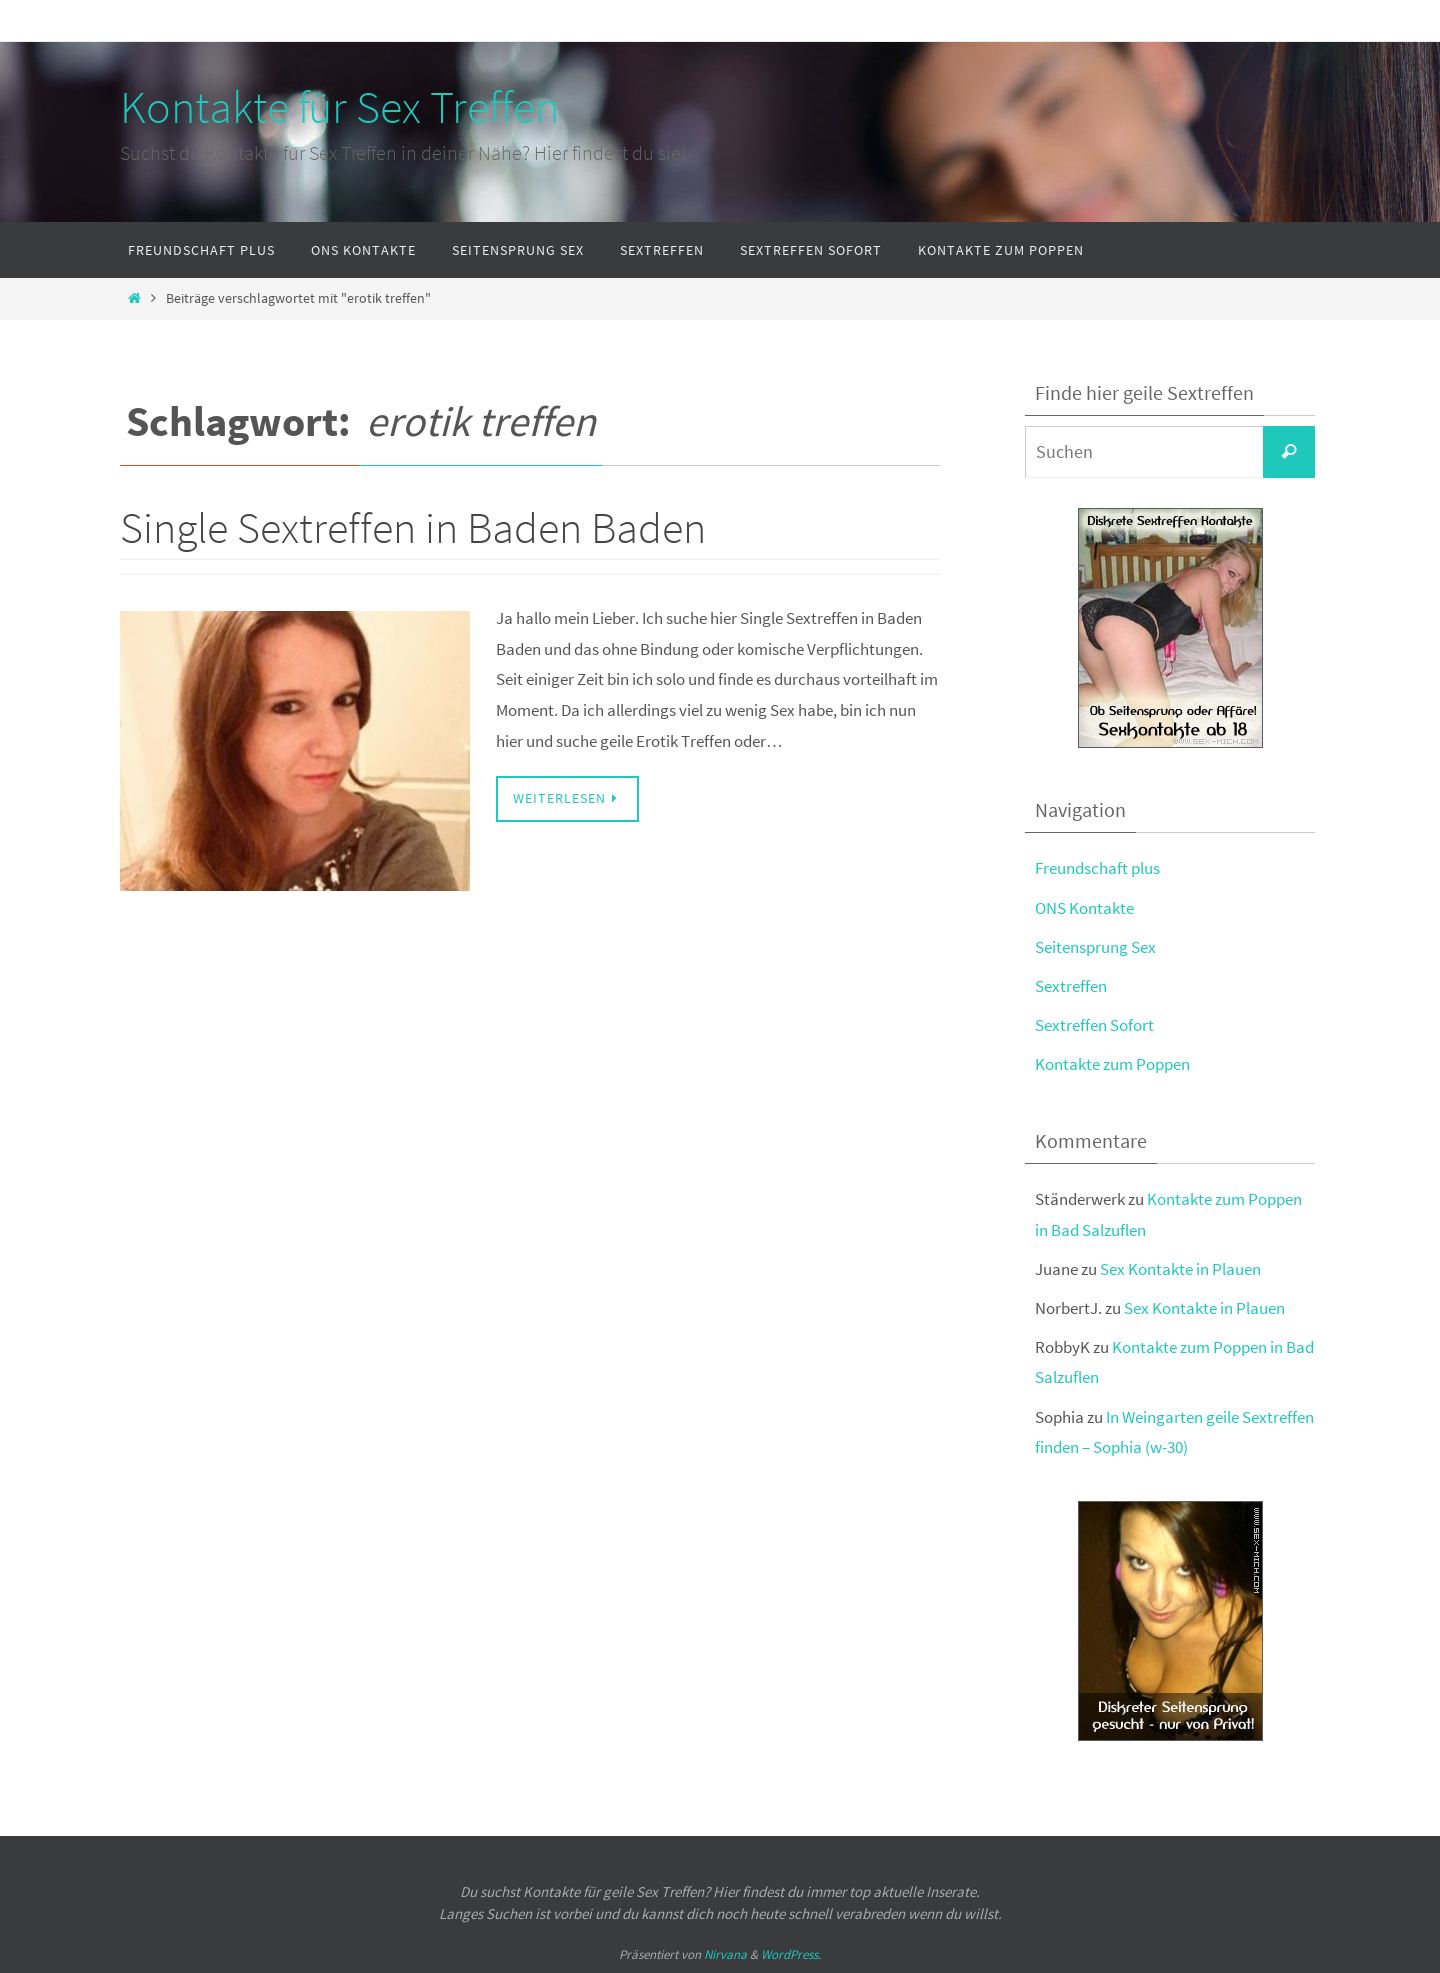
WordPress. (791, 1954)
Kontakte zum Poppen (1112, 1064)
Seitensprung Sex (1095, 947)
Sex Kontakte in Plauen (1180, 1269)
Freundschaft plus (1097, 868)
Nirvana (725, 1954)
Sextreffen (1071, 986)
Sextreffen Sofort (1094, 1025)
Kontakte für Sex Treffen (339, 107)
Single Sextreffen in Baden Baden (413, 527)
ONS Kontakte (1084, 908)
